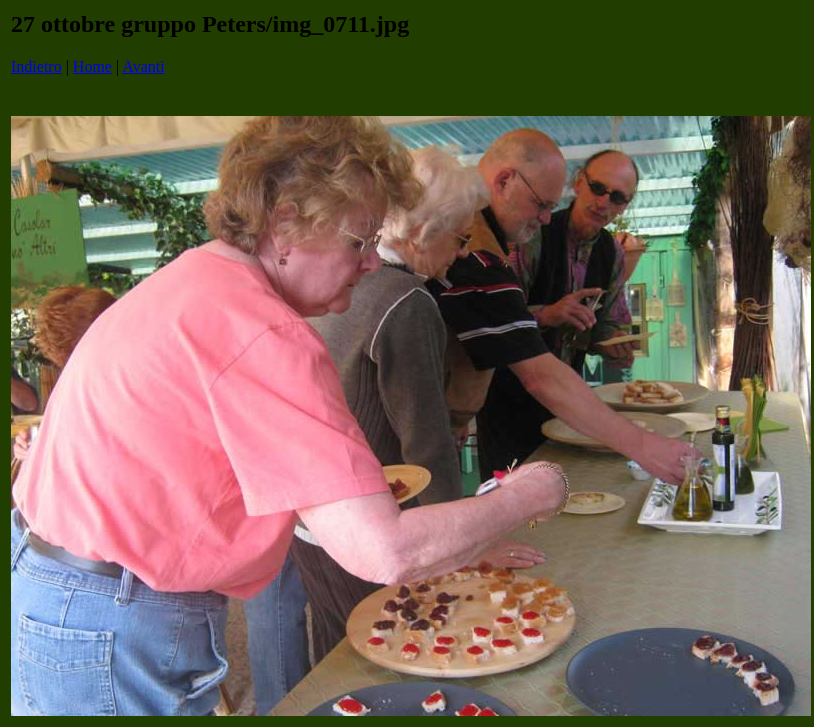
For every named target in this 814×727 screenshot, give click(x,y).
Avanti (143, 66)
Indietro (36, 66)
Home (92, 66)
